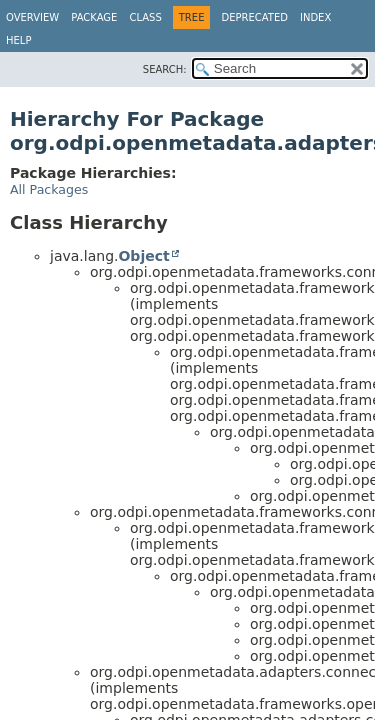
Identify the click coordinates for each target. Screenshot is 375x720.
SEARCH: (165, 69)
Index (315, 17)
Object (143, 256)
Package (94, 17)
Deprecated (254, 17)
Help (18, 40)
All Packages (49, 189)
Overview (32, 17)
